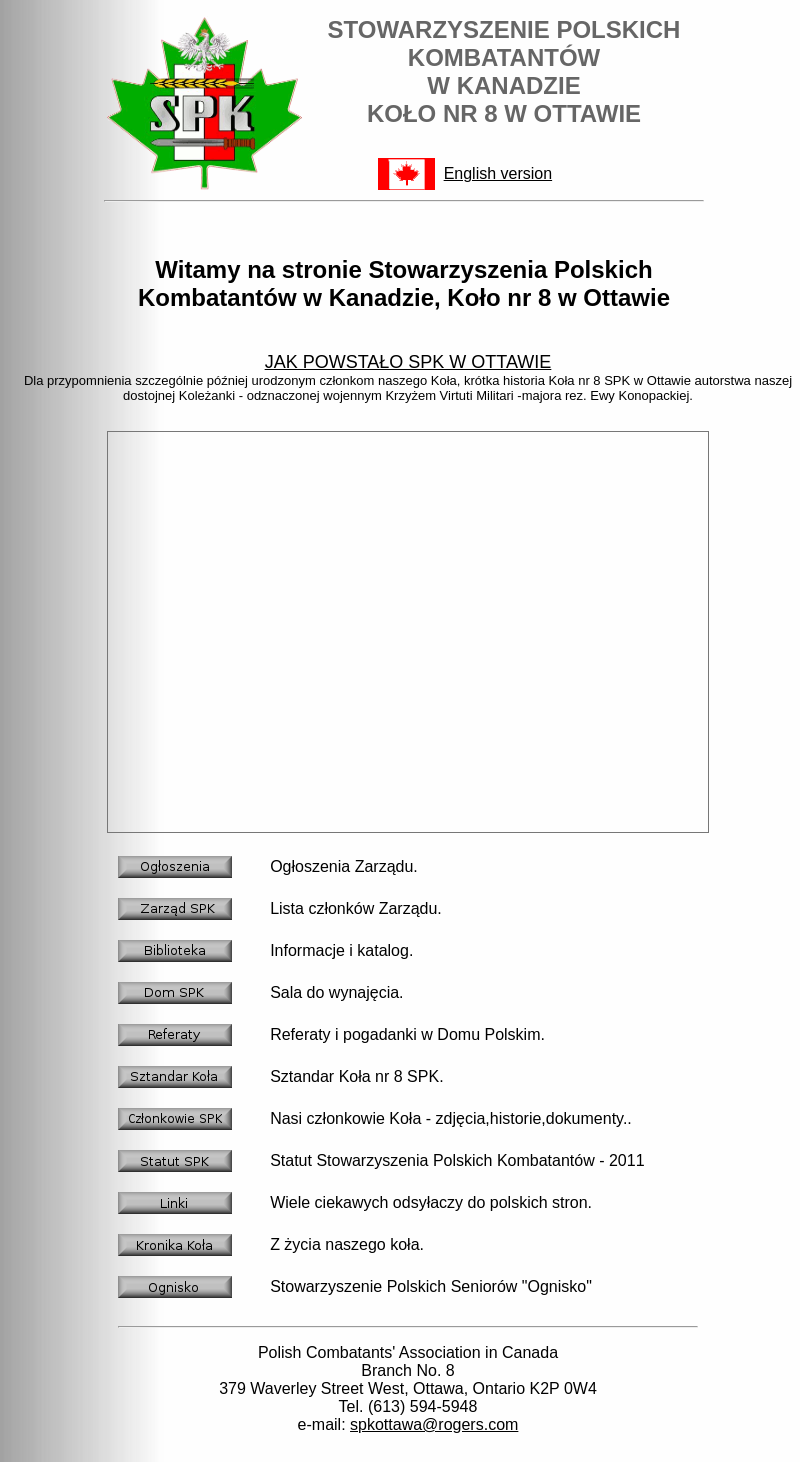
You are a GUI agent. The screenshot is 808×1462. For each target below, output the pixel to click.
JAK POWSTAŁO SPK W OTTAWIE (408, 362)
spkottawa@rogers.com (434, 1424)
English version (498, 173)
